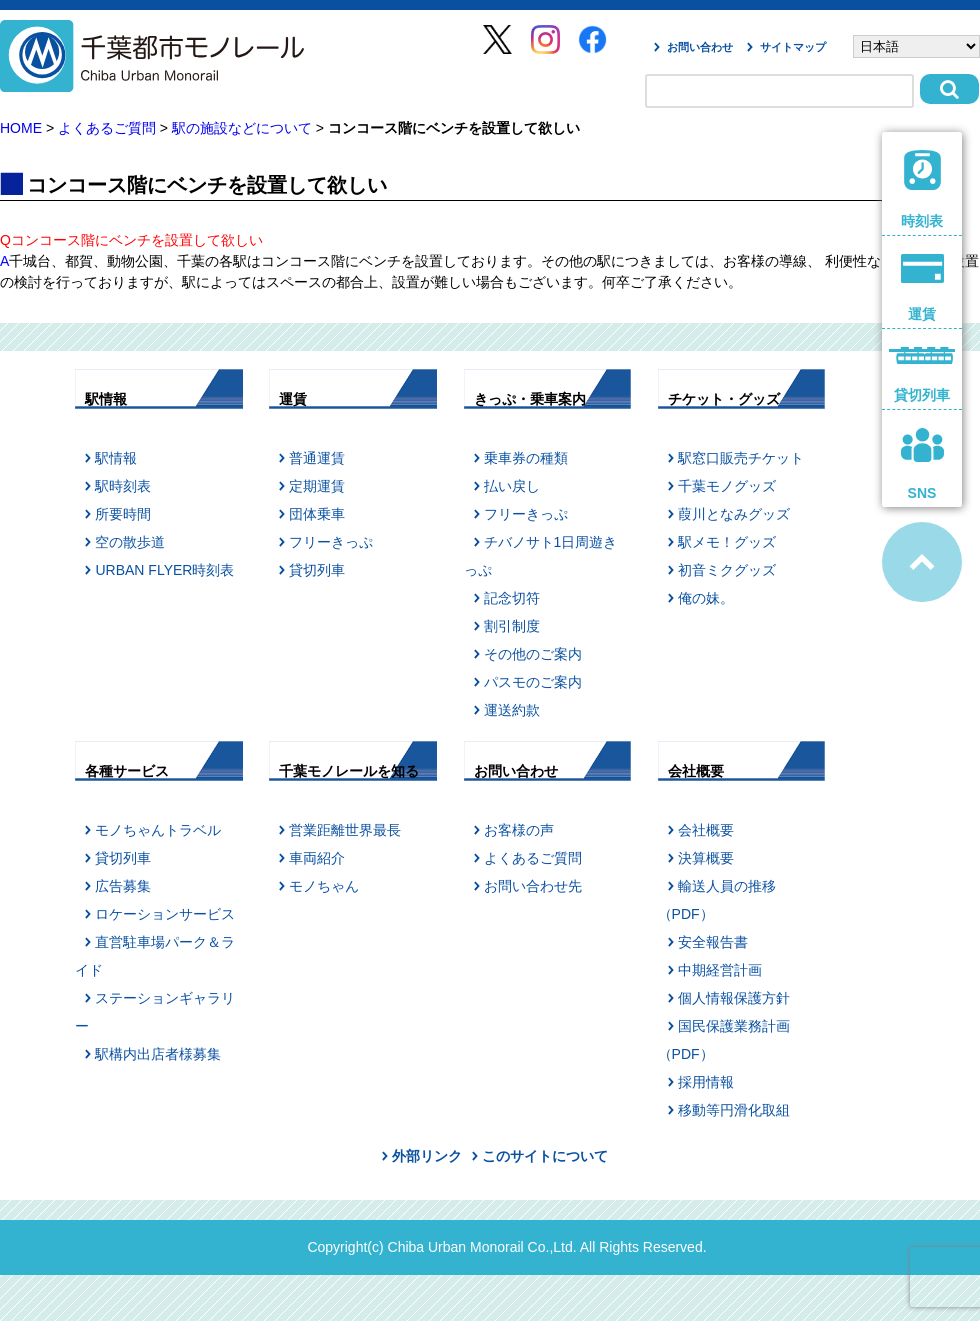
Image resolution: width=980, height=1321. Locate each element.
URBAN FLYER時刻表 (164, 570)
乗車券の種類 (526, 458)
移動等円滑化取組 (734, 1110)
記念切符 (512, 598)
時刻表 (922, 189)
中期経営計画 (720, 970)
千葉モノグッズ (727, 486)
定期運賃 (317, 486)
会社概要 (706, 830)
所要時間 (123, 514)
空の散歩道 (130, 542)
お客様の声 (519, 830)
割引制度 (512, 626)
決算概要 (706, 858)
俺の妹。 (706, 598)
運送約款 (512, 710)
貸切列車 (317, 570)
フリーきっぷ (331, 542)
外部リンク (427, 1156)
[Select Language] (916, 46)
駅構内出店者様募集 (158, 1054)
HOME (21, 128)
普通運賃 (317, 458)
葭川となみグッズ (734, 514)
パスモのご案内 (533, 682)
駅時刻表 (123, 486)
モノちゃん (324, 886)
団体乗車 (317, 514)
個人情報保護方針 (734, 998)
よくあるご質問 (107, 128)
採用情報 (706, 1082)
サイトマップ (793, 47)
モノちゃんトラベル (158, 830)
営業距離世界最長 (345, 830)
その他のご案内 (533, 654)
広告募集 (123, 886)
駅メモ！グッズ (727, 542)
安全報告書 (713, 942)
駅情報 (116, 458)
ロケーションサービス (165, 914)
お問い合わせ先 (533, 886)
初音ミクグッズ (727, 570)
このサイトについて (545, 1156)
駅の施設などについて (242, 128)
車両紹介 (317, 858)
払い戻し (512, 486)
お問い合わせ (700, 47)
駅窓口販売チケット (741, 458)
